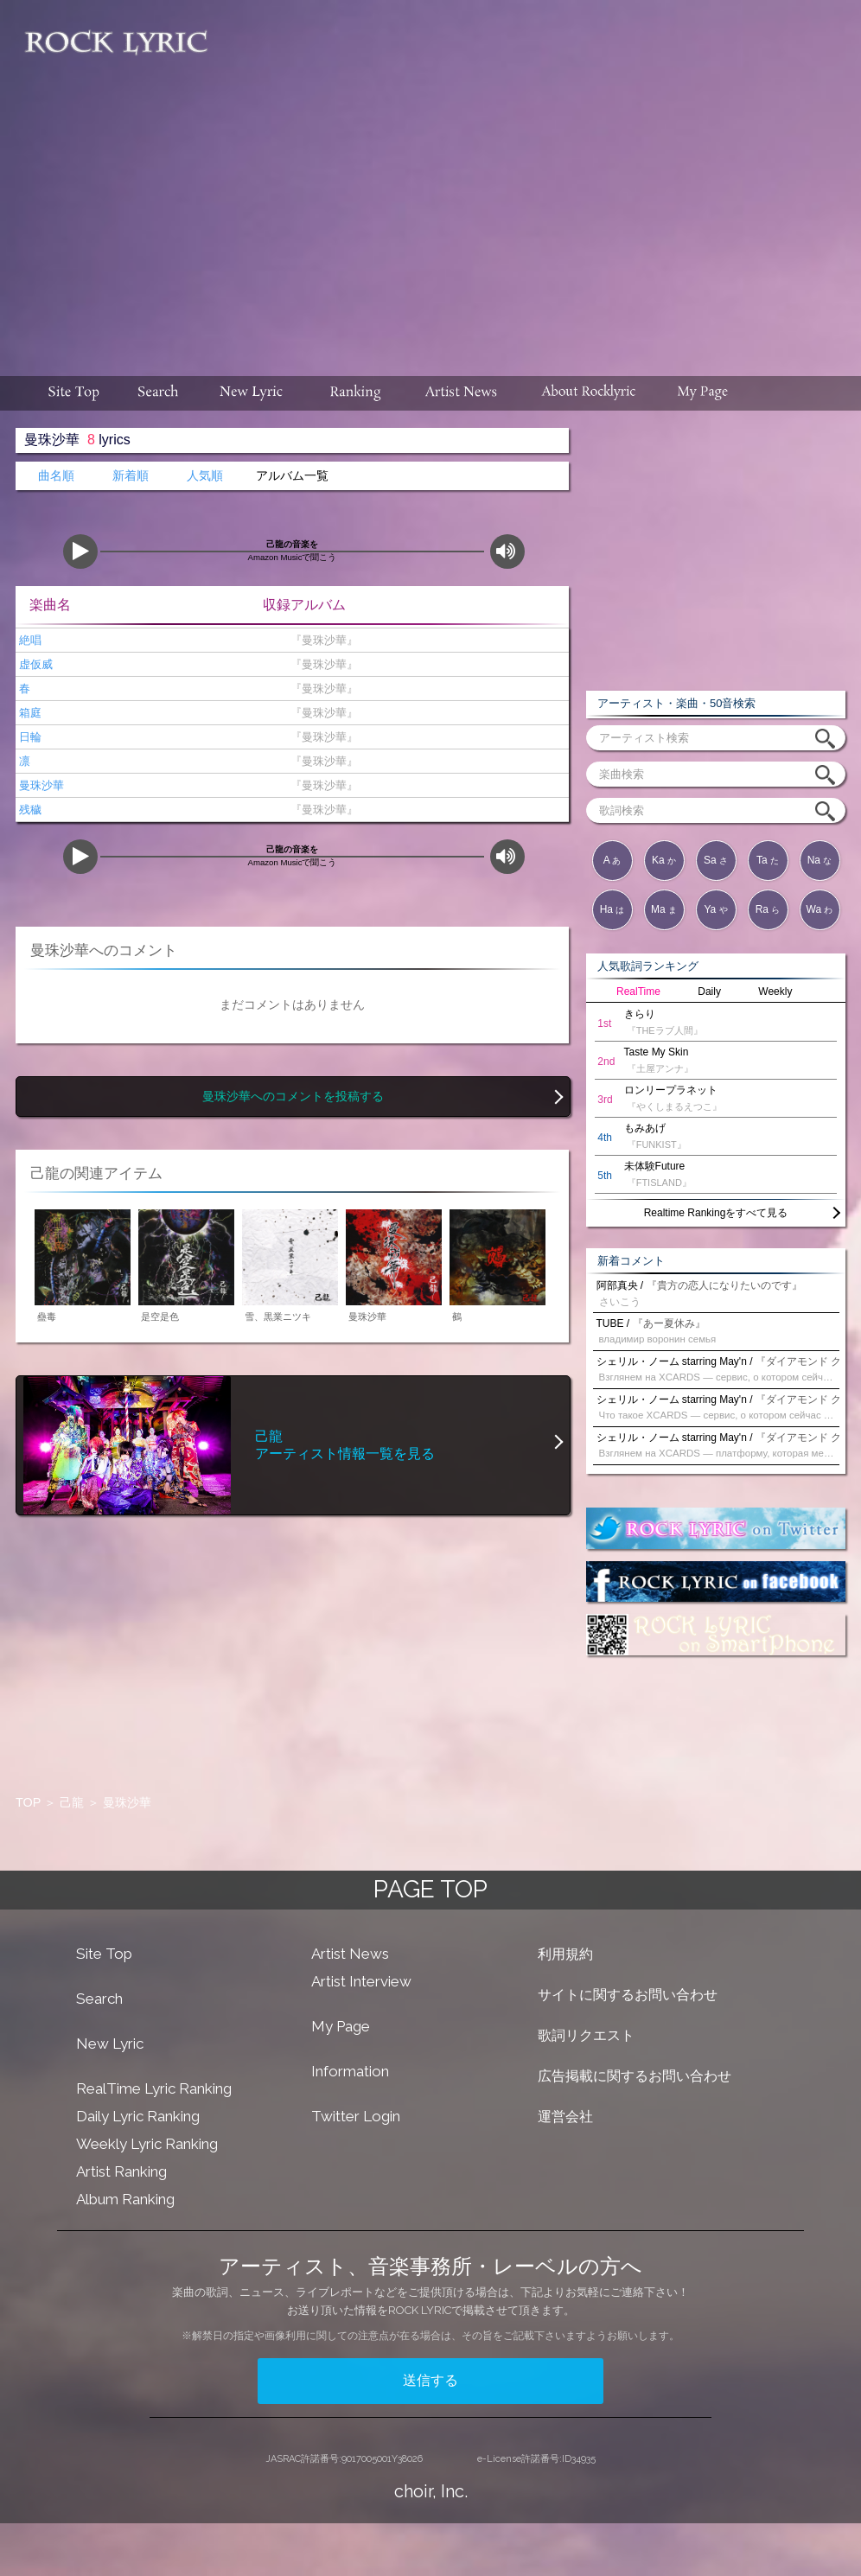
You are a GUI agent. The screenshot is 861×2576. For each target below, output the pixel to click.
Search (99, 1998)
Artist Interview (361, 1981)
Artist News (350, 1953)
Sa (716, 860)
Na (819, 860)
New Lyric (110, 2043)
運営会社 (565, 2116)
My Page (340, 2026)
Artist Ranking (121, 2171)
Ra (768, 909)
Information (350, 2071)
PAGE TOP (430, 1889)
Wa (820, 909)
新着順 (130, 475)
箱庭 (28, 712)
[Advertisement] (536, 179)
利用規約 (565, 1954)
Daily (709, 991)
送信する (430, 2380)
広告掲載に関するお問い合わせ (634, 2076)
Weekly (775, 991)
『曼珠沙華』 (320, 640)
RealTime (638, 991)
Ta (767, 860)
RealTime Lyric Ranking (154, 2088)
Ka (664, 860)
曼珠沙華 (40, 785)
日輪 (28, 736)
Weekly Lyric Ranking (147, 2143)
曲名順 (56, 475)
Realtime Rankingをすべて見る (716, 1213)
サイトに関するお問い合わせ (628, 1994)
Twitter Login (355, 2116)
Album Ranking (125, 2199)
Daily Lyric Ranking (138, 2116)
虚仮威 (34, 664)
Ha (612, 909)
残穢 (28, 809)
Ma (664, 909)
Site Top (104, 1953)
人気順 (205, 475)
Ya (715, 909)
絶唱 (28, 640)
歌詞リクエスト (586, 2035)
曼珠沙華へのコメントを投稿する (293, 1096)
